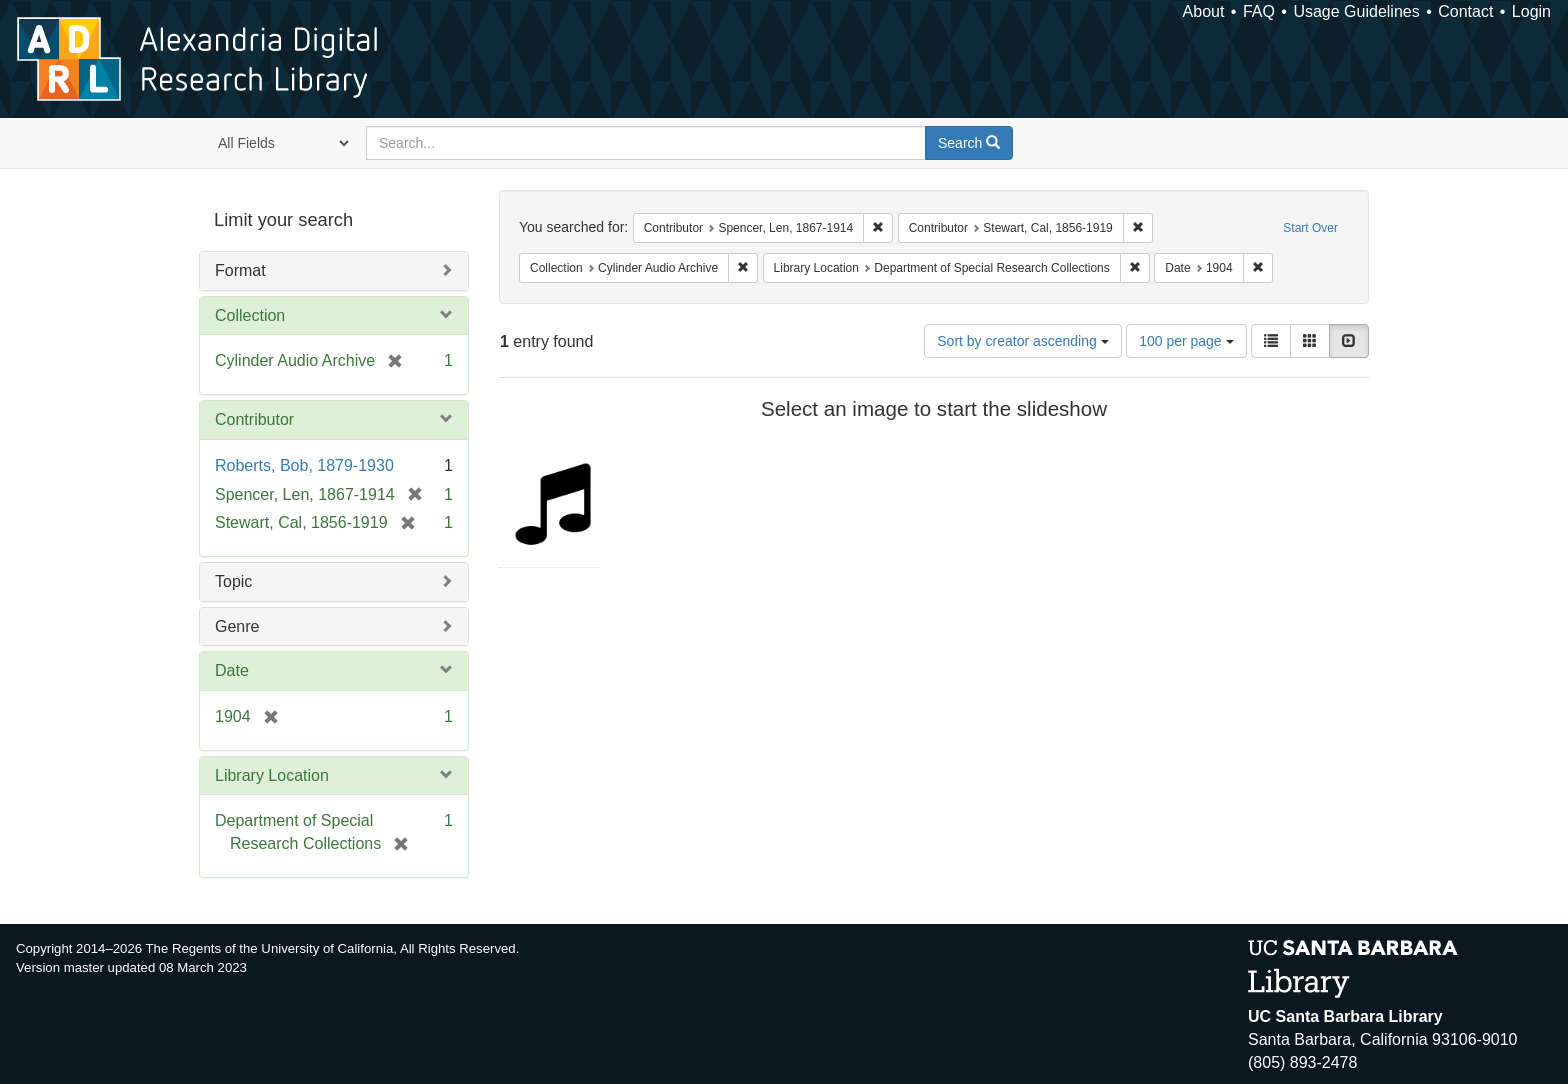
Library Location (272, 775)
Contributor (254, 419)
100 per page (1186, 341)
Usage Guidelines (1356, 11)
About (1204, 11)
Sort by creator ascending (1022, 341)
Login (1531, 11)
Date (232, 670)
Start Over (1310, 228)
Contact (1465, 11)
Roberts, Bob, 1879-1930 (304, 465)
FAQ (1259, 11)
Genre (237, 626)
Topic (233, 581)
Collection (250, 315)
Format (240, 270)
